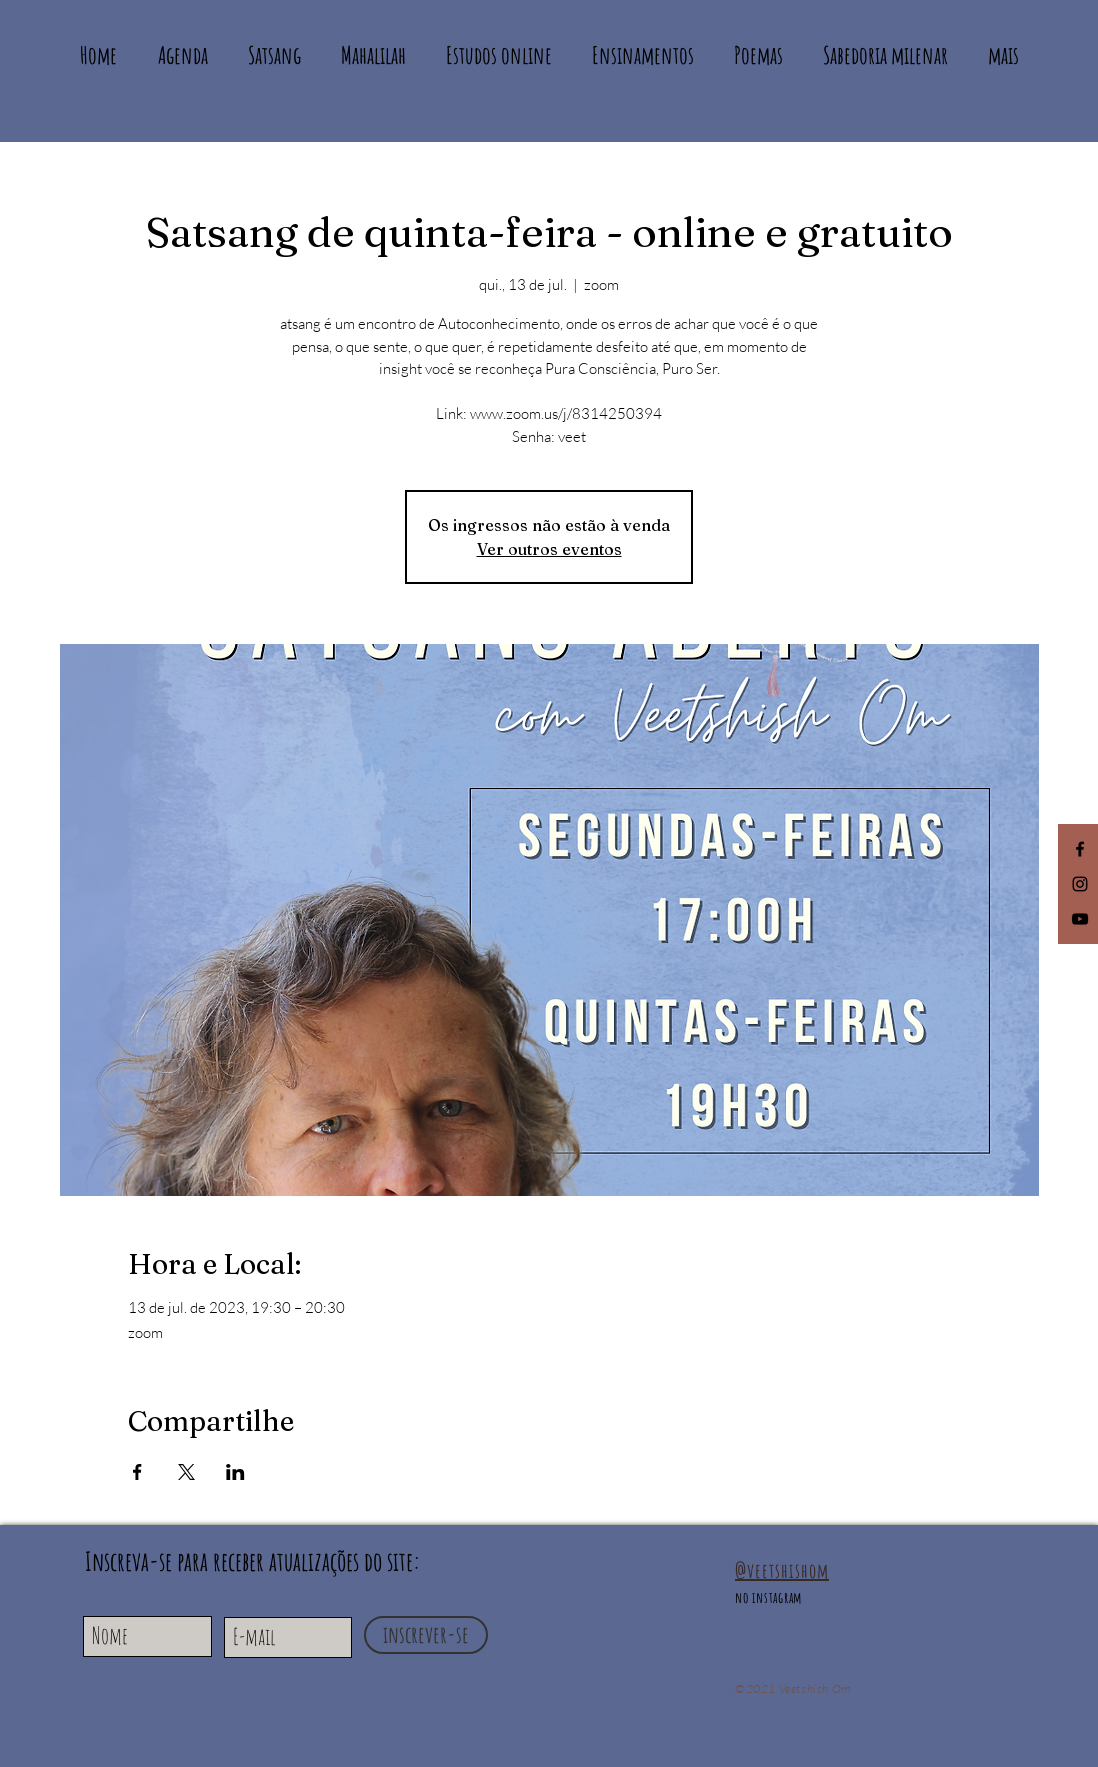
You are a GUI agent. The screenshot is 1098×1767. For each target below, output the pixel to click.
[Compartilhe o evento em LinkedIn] (235, 1472)
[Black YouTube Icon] (1080, 919)
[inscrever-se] (426, 1635)
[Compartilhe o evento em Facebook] (137, 1472)
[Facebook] (1080, 849)
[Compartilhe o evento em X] (186, 1472)
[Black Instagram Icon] (1080, 884)
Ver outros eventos (549, 549)
